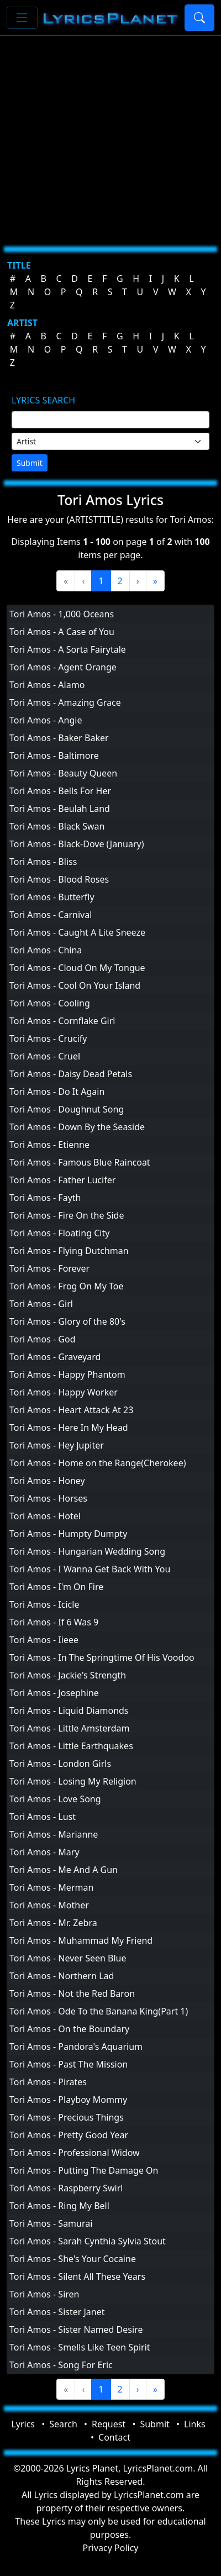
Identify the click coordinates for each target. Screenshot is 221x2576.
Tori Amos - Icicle (44, 1604)
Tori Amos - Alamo (47, 685)
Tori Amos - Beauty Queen (63, 773)
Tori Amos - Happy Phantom (67, 1374)
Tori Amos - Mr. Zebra (53, 1923)
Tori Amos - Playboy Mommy (68, 2100)
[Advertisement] (103, 136)
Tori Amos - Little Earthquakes (71, 1746)
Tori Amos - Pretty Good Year (68, 2135)
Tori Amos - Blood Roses (59, 879)
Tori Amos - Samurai (50, 2223)
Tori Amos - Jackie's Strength (67, 1675)
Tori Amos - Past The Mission (68, 2064)
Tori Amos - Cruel (44, 1056)
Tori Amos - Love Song (55, 1799)
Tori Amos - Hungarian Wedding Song (87, 1551)
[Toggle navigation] (22, 18)
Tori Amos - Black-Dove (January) (76, 844)
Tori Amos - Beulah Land (59, 808)
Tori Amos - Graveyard (55, 1357)
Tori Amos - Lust (42, 1817)
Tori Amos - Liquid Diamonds (69, 1710)
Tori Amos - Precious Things (66, 2117)
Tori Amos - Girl (41, 1304)
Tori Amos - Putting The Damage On (83, 2170)
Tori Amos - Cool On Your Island (74, 985)
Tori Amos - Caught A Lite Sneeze (77, 932)
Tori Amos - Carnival (50, 915)
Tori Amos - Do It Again (56, 1091)
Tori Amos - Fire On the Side (66, 1215)
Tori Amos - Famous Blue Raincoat (79, 1162)
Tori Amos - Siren (44, 2294)
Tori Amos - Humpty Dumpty (68, 1534)
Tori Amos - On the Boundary (69, 2029)
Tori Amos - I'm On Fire (56, 1587)
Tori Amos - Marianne (53, 1834)
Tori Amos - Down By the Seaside (77, 1127)
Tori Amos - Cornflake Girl (62, 1021)
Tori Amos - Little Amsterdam (69, 1728)
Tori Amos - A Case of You (61, 632)
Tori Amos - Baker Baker (59, 738)
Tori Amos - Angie (45, 720)
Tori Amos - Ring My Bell (59, 2206)
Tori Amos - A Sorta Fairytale (67, 649)
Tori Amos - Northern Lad (61, 1976)
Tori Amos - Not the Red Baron (72, 1993)
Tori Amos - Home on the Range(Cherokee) (97, 1463)
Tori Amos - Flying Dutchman (69, 1251)
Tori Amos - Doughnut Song (66, 1109)
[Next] (137, 580)
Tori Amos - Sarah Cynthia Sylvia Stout (87, 2241)
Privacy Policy (111, 2548)
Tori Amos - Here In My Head (68, 1427)
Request (108, 2424)
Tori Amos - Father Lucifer (62, 1180)
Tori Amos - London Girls (60, 1763)
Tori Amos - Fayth (45, 1198)
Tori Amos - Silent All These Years (77, 2276)
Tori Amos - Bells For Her (60, 791)
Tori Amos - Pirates (48, 2082)
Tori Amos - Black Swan (56, 826)
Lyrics (23, 2424)
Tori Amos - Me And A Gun (63, 1870)
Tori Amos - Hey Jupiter (56, 1445)
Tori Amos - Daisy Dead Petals (70, 1074)
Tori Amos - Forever (49, 1268)
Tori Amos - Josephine (54, 1693)
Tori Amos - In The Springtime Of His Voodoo (101, 1657)
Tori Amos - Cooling (49, 1003)
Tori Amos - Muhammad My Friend (80, 1940)
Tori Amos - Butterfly (51, 897)
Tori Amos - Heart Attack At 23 (71, 1410)
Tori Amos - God (42, 1339)
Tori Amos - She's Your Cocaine (72, 2259)
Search (63, 2424)
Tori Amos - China (45, 950)
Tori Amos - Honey (47, 1481)
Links (195, 2424)
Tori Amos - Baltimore (54, 755)
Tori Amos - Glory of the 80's (67, 1321)
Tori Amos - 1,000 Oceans (61, 614)
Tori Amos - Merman (51, 1887)
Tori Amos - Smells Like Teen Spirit (79, 2347)
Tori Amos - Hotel (45, 1516)
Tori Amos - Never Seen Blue (67, 1958)
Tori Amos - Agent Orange (63, 667)
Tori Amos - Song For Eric (61, 2365)
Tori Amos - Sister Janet (57, 2312)
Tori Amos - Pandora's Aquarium (76, 2046)
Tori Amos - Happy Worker (63, 1392)
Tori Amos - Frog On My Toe (66, 1286)
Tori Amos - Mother (49, 1905)
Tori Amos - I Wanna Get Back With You (89, 1569)
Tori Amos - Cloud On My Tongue (77, 968)
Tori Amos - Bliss (43, 862)
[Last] (155, 580)
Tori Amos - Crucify (48, 1038)
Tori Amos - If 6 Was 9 (53, 1622)
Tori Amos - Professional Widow (74, 2153)
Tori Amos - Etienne (49, 1145)
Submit (30, 463)
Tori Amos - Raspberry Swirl (66, 2188)
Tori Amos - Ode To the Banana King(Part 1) (98, 2011)
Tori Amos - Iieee (43, 1640)
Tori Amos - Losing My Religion (72, 1781)
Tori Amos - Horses (48, 1498)
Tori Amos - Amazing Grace (65, 702)
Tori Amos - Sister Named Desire (76, 2329)
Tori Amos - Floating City (59, 1233)
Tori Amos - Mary (44, 1852)
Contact (114, 2437)
